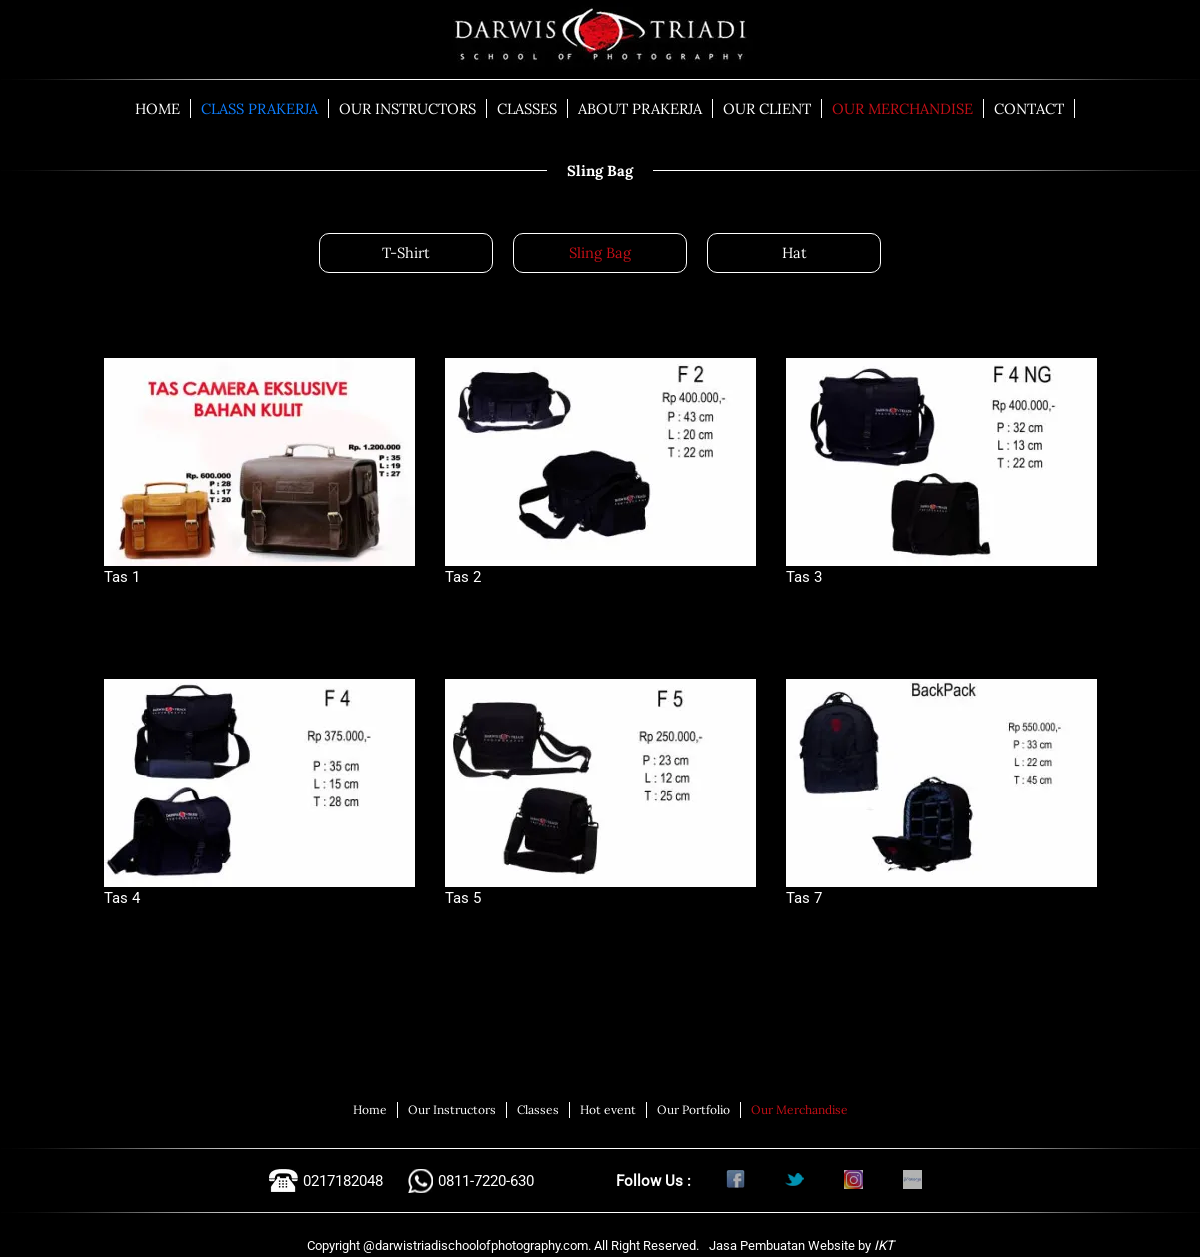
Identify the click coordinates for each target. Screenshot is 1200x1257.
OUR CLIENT (767, 108)
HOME (157, 108)
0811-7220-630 (486, 1181)
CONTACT (1029, 108)
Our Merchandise (799, 1109)
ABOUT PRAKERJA (640, 108)
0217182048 (343, 1181)
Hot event (608, 1109)
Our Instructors (452, 1109)
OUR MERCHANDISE (902, 108)
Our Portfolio (693, 1109)
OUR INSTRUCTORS (407, 108)
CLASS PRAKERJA (259, 108)
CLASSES (527, 108)
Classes (538, 1109)
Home (370, 1109)
